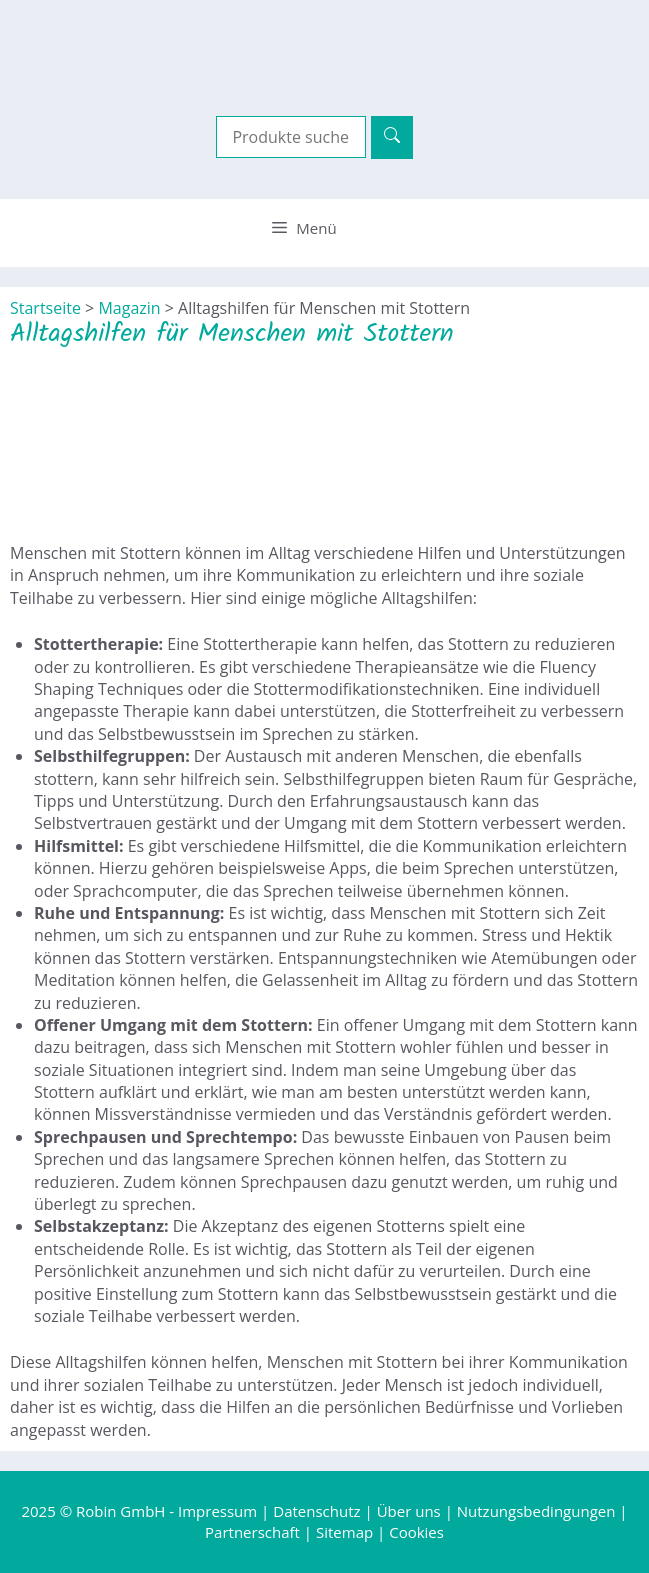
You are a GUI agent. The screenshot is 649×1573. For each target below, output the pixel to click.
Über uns (409, 1511)
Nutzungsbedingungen (536, 1511)
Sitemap (344, 1532)
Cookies (416, 1532)
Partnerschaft (252, 1532)
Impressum (217, 1511)
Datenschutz (316, 1511)
